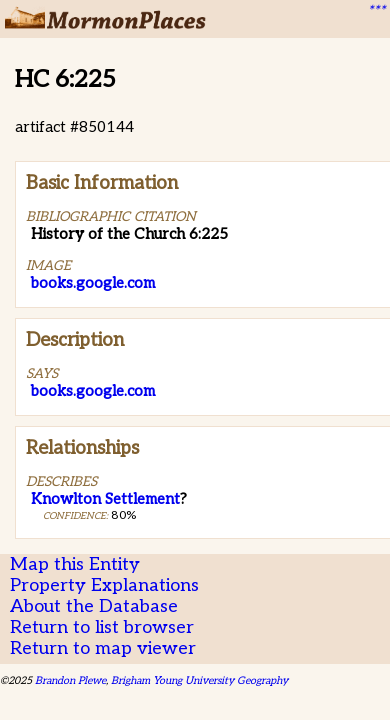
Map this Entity (75, 564)
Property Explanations (104, 585)
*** (376, 11)
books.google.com (93, 283)
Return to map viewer (103, 648)
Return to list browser (102, 627)
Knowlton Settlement (105, 499)
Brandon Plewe (70, 680)
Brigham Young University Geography (199, 680)
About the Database (94, 606)
